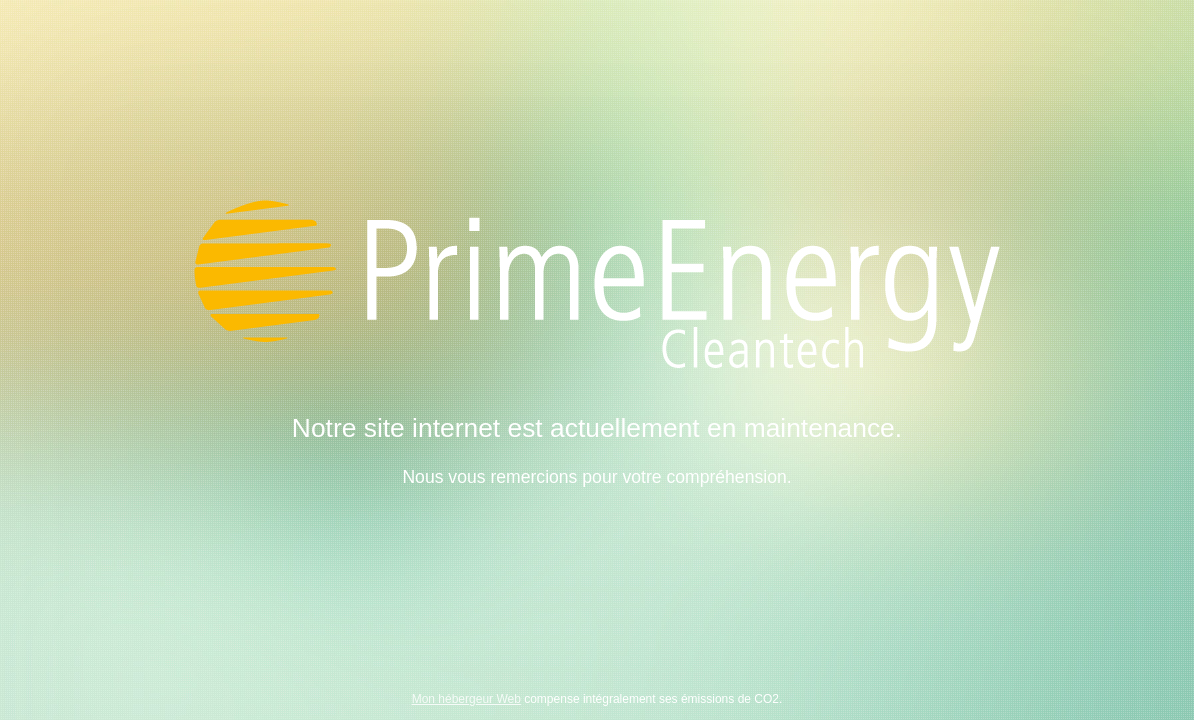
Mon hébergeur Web (466, 699)
